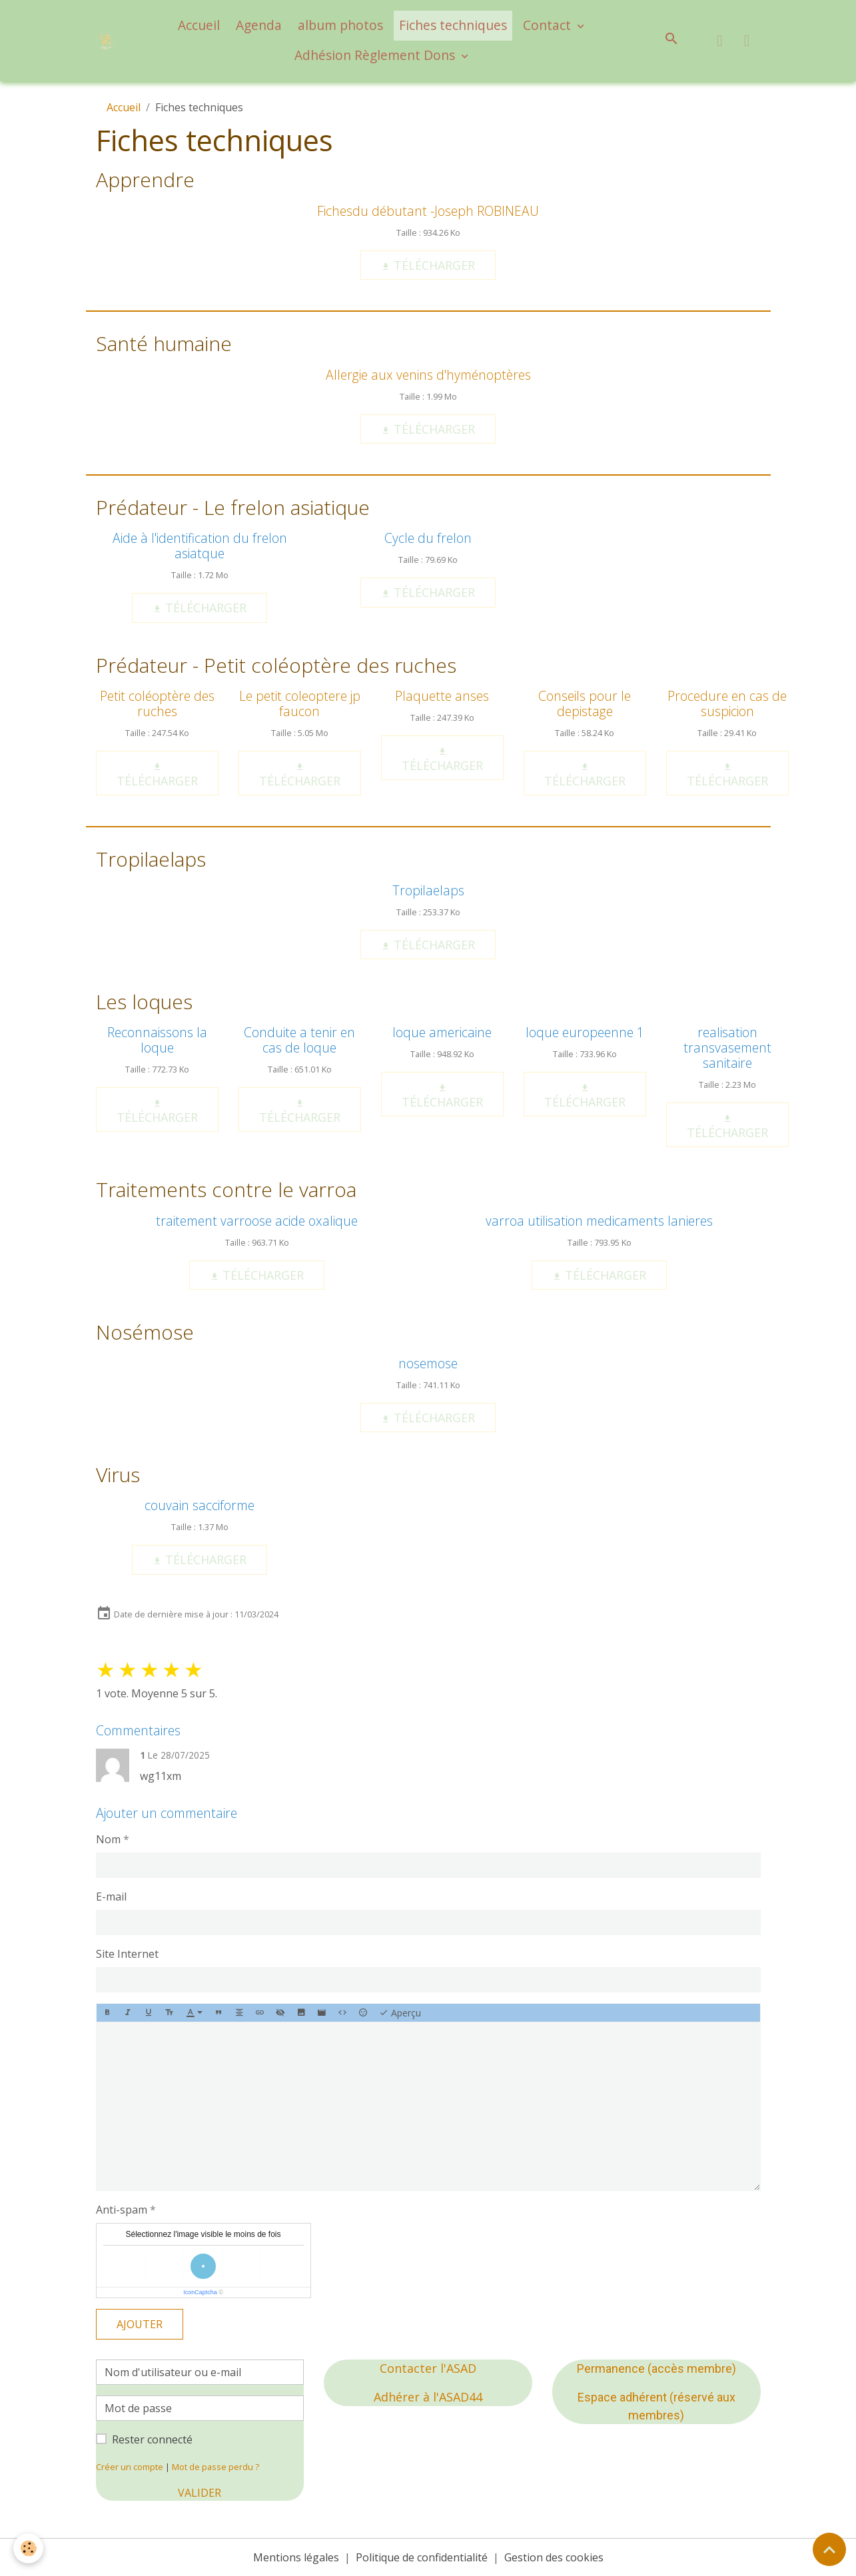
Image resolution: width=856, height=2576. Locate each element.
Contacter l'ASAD (428, 2368)
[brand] (107, 41)
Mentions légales (296, 2557)
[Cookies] (28, 2548)
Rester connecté (152, 2439)
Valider (199, 2492)
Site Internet (127, 1953)
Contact (548, 25)
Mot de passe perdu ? (215, 2467)
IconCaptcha (200, 2292)
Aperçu (400, 2012)
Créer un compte (129, 2467)
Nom (108, 1839)
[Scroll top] (829, 2549)
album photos (340, 25)
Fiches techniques (453, 25)
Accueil (199, 25)
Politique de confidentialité (422, 2557)
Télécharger (428, 265)
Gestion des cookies (554, 2557)
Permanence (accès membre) (656, 2368)
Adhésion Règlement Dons (376, 55)
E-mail (111, 1896)
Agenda (259, 25)
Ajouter (140, 2324)
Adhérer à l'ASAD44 (428, 2397)
